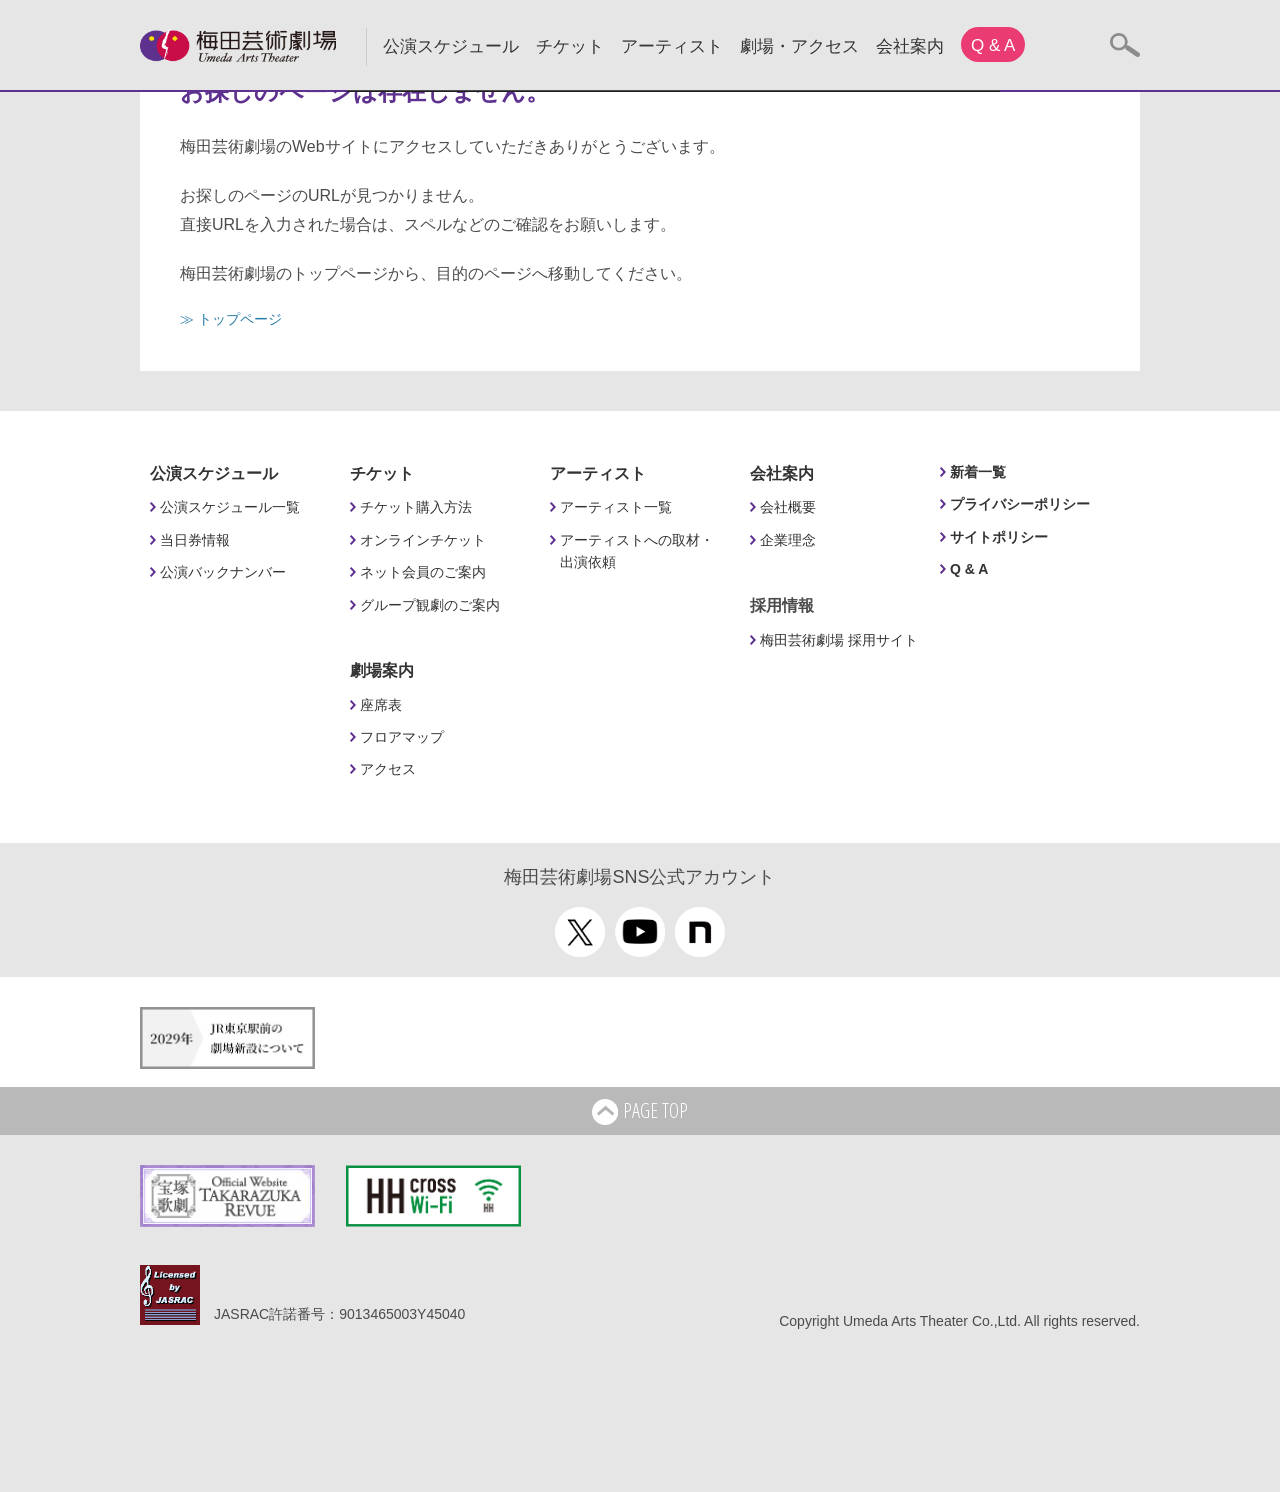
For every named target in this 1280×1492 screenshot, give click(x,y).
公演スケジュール (451, 46)
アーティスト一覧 (616, 507)
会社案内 (910, 46)
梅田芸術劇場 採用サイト (839, 640)
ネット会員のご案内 (423, 572)
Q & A (993, 45)
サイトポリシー (999, 537)
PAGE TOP (640, 1112)
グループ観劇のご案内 (430, 605)
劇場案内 (382, 670)
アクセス (388, 769)
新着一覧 (978, 472)
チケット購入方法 (416, 507)
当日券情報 (195, 540)
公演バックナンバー (223, 572)
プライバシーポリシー (1020, 504)
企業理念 (788, 540)
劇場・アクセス (799, 46)
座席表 (381, 705)
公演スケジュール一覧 (230, 507)
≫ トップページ (231, 319)
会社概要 (788, 507)
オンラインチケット (423, 540)
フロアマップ (402, 737)
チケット (570, 46)
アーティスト (672, 46)
